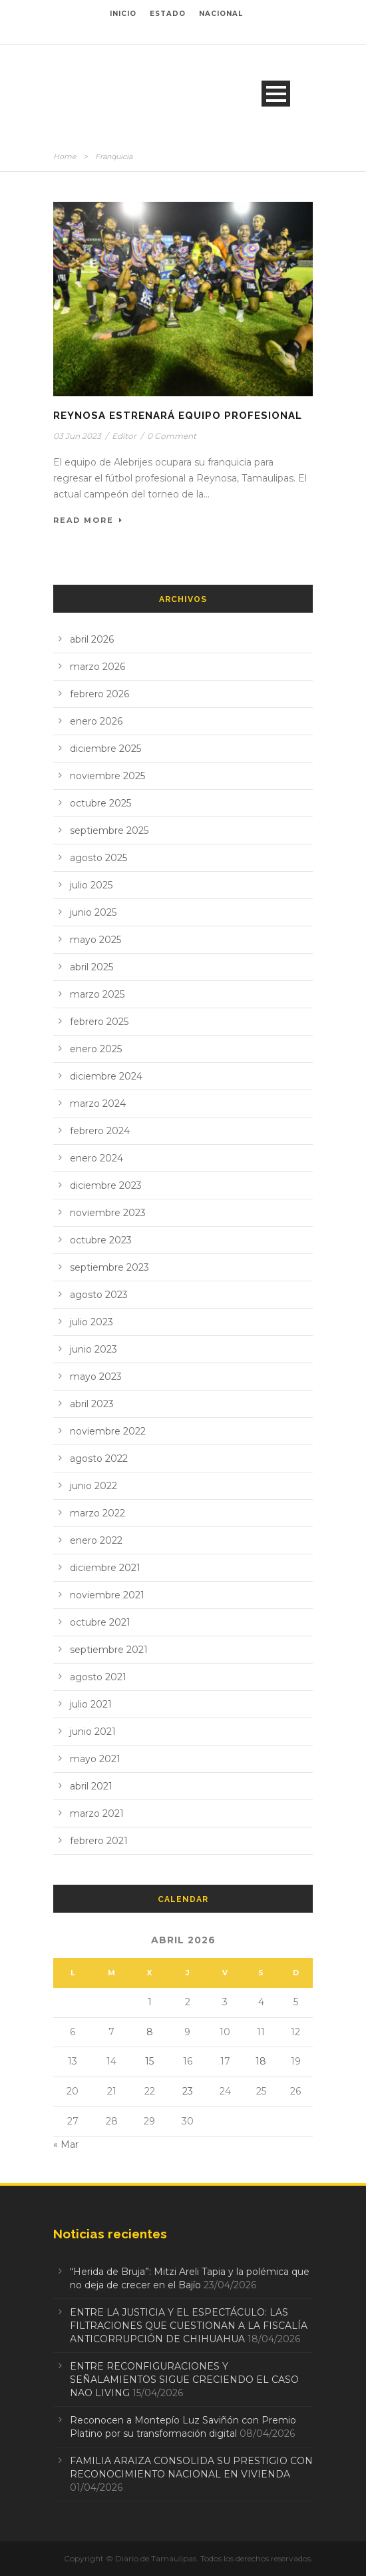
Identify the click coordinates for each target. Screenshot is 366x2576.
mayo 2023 (96, 1377)
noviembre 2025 (107, 776)
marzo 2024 (98, 1104)
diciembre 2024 (106, 1076)
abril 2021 (91, 1786)
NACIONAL (221, 13)
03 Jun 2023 (77, 436)
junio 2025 (93, 912)
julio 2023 (91, 1322)
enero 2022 (96, 1540)
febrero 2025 (99, 1022)
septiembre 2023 (109, 1267)
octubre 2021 (100, 1622)
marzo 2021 (97, 1813)
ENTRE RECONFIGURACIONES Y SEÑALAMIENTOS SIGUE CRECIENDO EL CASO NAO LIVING (184, 2379)
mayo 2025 (95, 940)
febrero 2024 (100, 1131)
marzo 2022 (97, 1513)
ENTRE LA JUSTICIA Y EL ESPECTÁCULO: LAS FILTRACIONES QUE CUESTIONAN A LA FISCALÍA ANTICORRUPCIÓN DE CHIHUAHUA (188, 2325)
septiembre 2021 (109, 1650)
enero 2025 (96, 1049)
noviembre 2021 (107, 1595)
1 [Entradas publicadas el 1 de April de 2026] (150, 2002)
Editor (124, 436)
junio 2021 (93, 1732)
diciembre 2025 (105, 749)
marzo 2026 (97, 667)
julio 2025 (91, 885)
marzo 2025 (97, 994)
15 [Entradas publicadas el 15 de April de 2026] (149, 2061)
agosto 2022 (99, 1458)
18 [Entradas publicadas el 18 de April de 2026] (261, 2061)
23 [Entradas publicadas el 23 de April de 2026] (187, 2091)
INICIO (123, 13)
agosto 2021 (98, 1677)
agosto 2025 (98, 858)
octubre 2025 (100, 803)
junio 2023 (93, 1349)
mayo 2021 (95, 1759)
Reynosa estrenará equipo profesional (177, 416)
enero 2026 (96, 721)
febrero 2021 (99, 1841)
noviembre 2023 (108, 1213)
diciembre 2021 (105, 1568)
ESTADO (168, 13)
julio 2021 (91, 1704)
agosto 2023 (99, 1295)
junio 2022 (93, 1486)
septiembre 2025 (109, 830)
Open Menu (276, 94)
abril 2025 (91, 967)
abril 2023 (92, 1404)
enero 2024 (96, 1158)
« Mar (66, 2144)
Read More (88, 520)
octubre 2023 (101, 1240)
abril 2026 (92, 639)
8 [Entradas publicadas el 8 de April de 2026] (149, 2032)
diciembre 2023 (106, 1185)
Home (65, 156)
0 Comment (171, 436)
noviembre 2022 (108, 1431)
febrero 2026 (99, 694)
